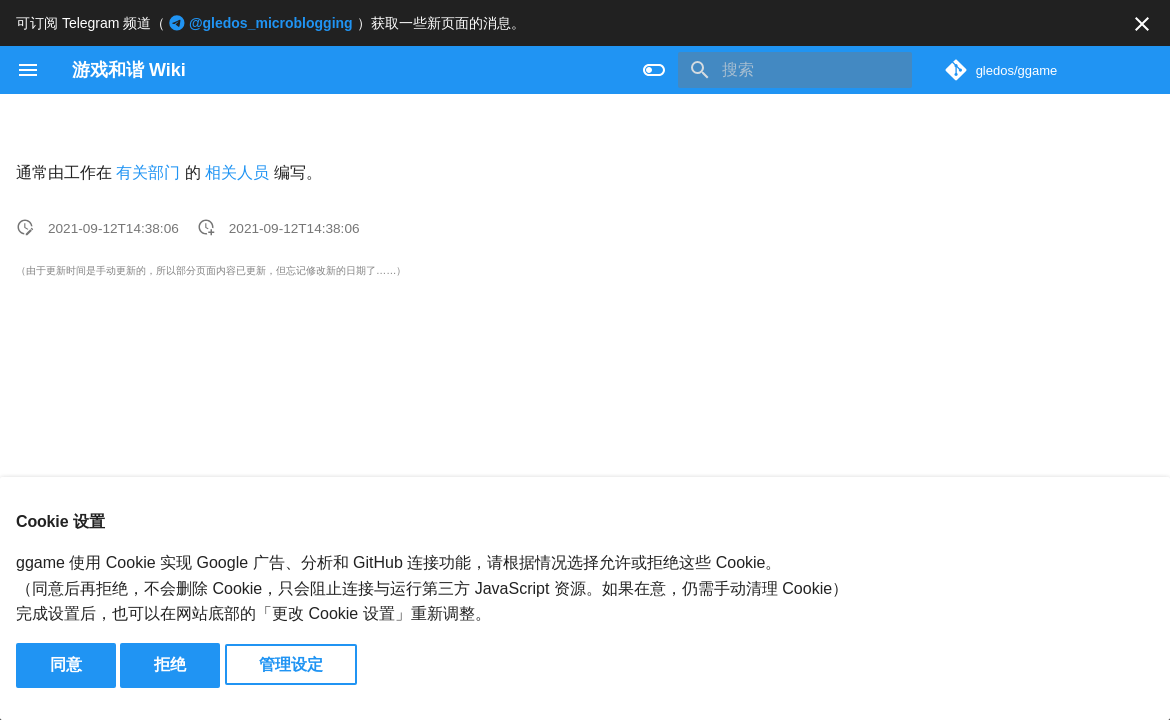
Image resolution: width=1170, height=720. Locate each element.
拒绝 (170, 664)
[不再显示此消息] (1142, 24)
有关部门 (148, 172)
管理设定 (291, 664)
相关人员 (237, 172)
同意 (66, 664)
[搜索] (795, 70)
